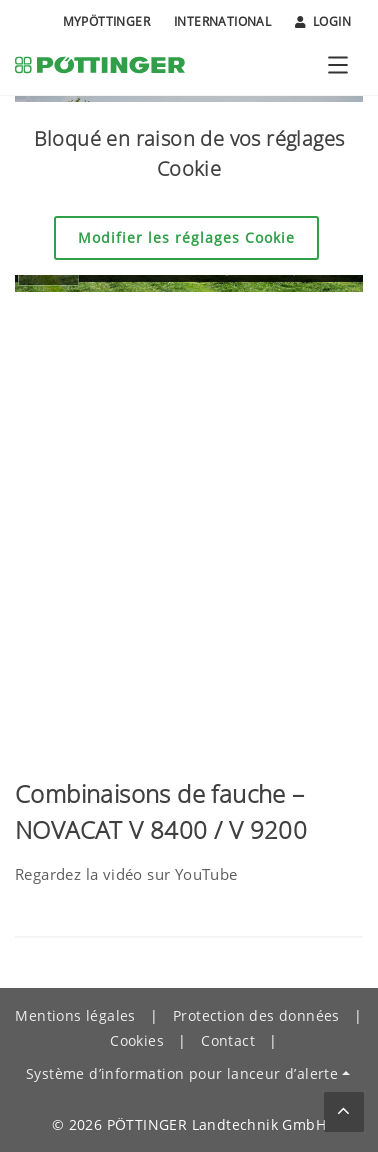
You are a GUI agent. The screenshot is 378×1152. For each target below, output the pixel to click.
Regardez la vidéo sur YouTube (126, 874)
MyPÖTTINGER (106, 21)
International (222, 21)
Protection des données (256, 1015)
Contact (228, 1040)
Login (323, 22)
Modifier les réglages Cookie (186, 237)
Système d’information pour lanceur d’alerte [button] (182, 1073)
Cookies (137, 1040)
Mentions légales (75, 1015)
